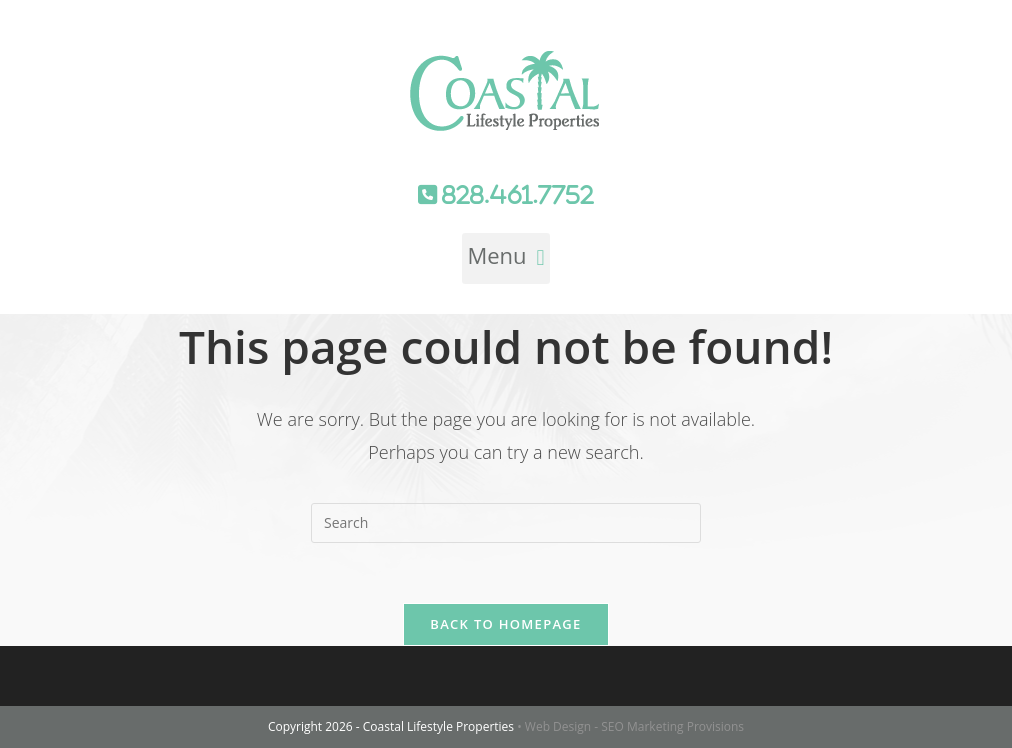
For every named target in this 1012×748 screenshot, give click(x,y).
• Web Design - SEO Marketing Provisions (630, 726)
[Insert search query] (506, 523)
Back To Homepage (505, 624)
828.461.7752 (516, 195)
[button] (506, 258)
